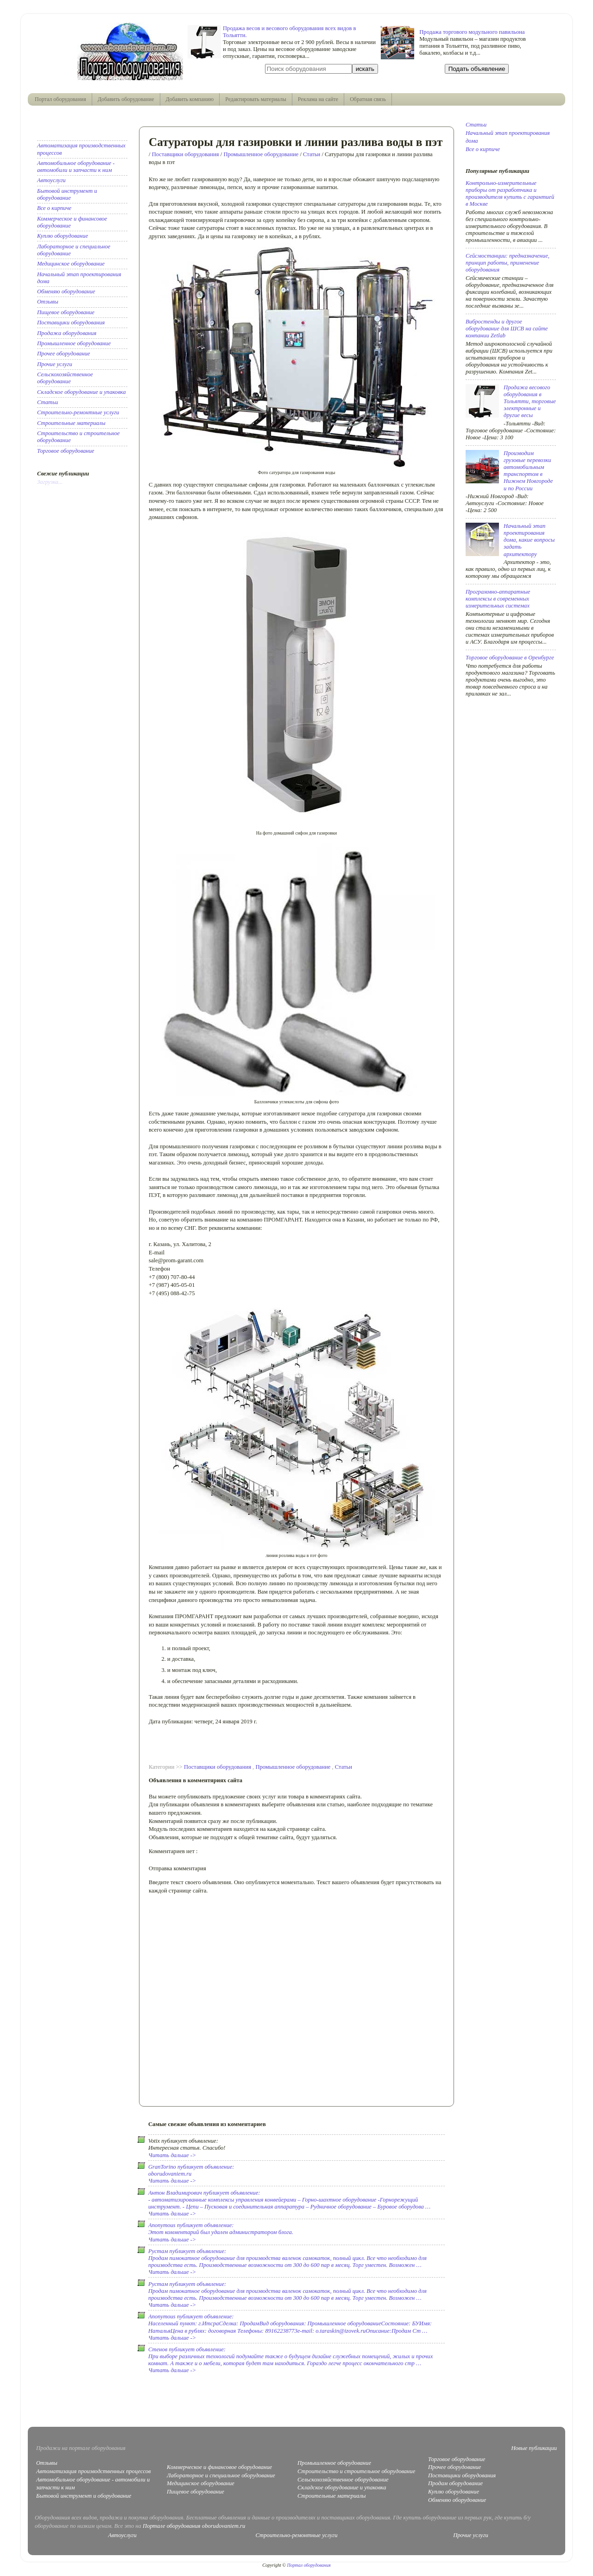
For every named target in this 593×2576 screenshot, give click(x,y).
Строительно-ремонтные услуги (78, 412)
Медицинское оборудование (71, 263)
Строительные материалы (71, 423)
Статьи (311, 154)
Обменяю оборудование (66, 291)
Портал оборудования (60, 99)
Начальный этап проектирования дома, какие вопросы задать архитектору (529, 540)
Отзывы (47, 301)
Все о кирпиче (54, 208)
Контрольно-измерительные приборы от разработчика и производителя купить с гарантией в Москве (510, 193)
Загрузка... (50, 482)
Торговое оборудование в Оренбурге (510, 657)
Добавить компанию (190, 99)
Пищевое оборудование (66, 312)
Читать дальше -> (172, 2155)
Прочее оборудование (63, 353)
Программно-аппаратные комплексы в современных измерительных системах (498, 599)
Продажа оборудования (66, 333)
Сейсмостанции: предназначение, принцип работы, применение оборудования (507, 263)
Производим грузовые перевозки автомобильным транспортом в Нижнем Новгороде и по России (528, 471)
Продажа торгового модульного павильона (471, 32)
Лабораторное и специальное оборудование (221, 2475)
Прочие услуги (54, 364)
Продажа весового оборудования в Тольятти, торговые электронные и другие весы (530, 401)
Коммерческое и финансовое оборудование (219, 2467)
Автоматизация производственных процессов (93, 2471)
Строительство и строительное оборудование (356, 2471)
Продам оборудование (455, 2483)
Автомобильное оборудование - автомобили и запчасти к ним (75, 166)
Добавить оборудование (126, 99)
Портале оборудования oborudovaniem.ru (194, 2526)
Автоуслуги (51, 180)
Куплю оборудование (62, 236)
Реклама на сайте (318, 99)
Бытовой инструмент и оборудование (67, 194)
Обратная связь (368, 99)
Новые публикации (534, 2448)
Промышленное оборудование (260, 154)
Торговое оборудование (65, 451)
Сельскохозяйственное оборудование (65, 378)
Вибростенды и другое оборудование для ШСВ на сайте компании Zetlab (507, 328)
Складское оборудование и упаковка (81, 392)
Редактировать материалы (255, 99)
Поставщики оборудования (185, 154)
